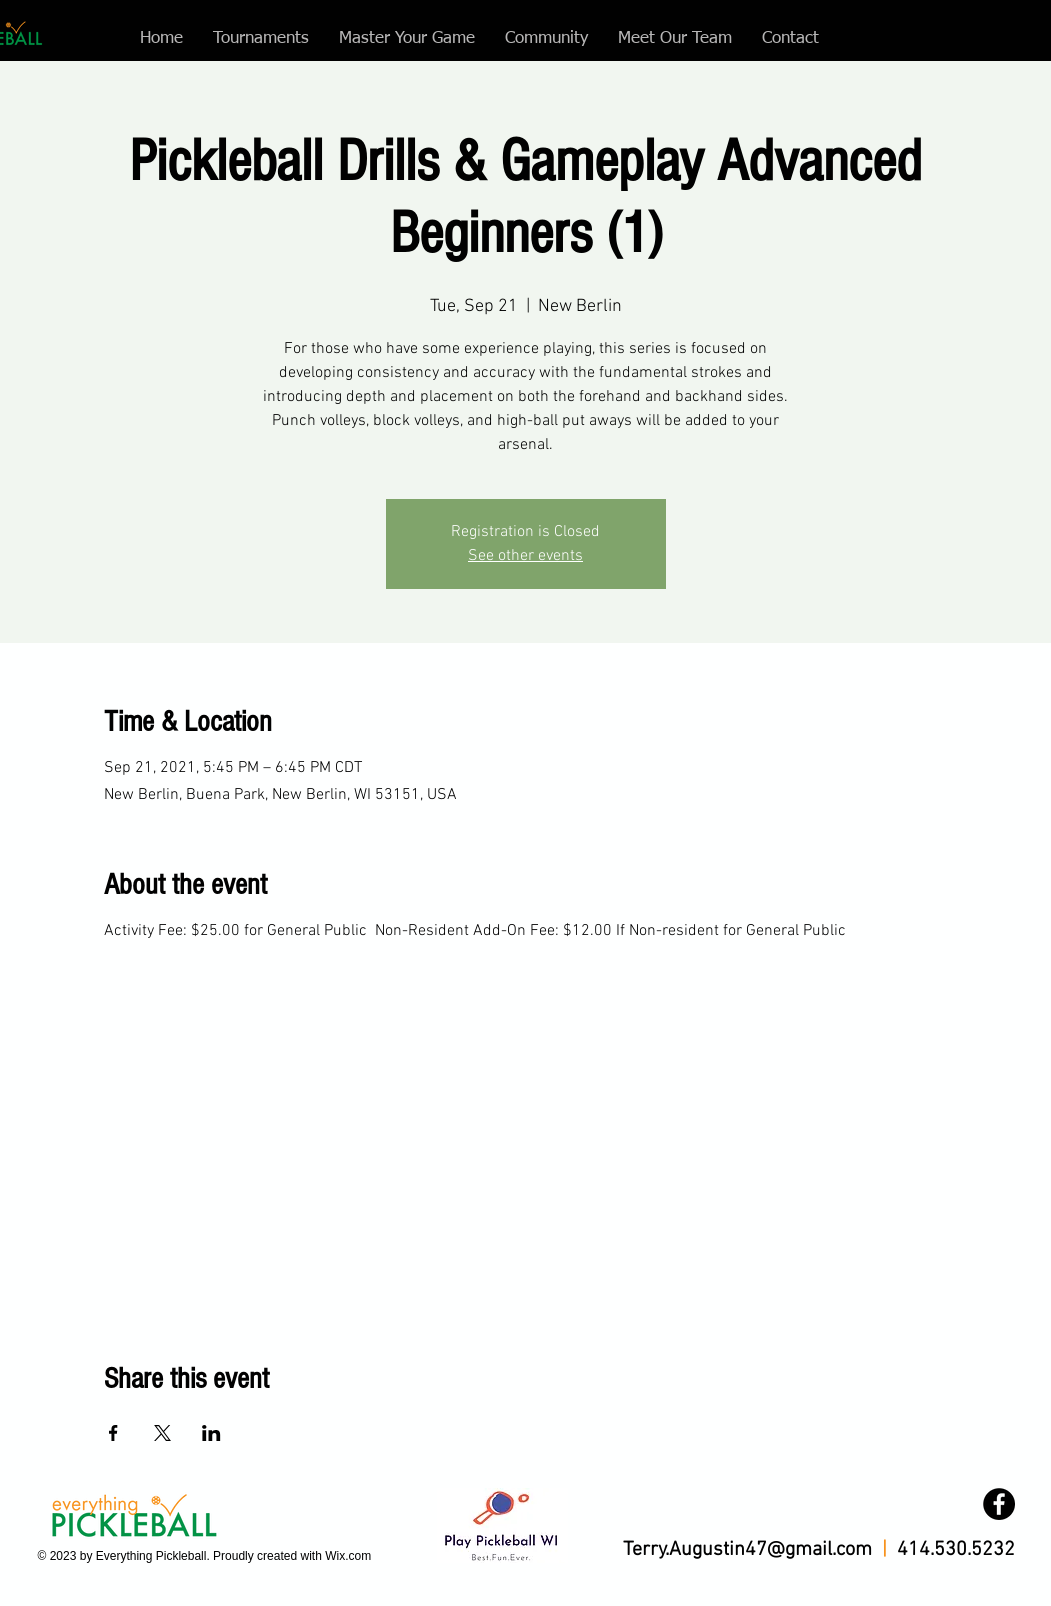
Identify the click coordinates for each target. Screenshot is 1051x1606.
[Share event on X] (162, 1433)
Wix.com (348, 1556)
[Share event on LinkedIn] (211, 1433)
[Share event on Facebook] (113, 1433)
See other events (525, 556)
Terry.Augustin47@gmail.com (747, 1550)
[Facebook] (999, 1504)
